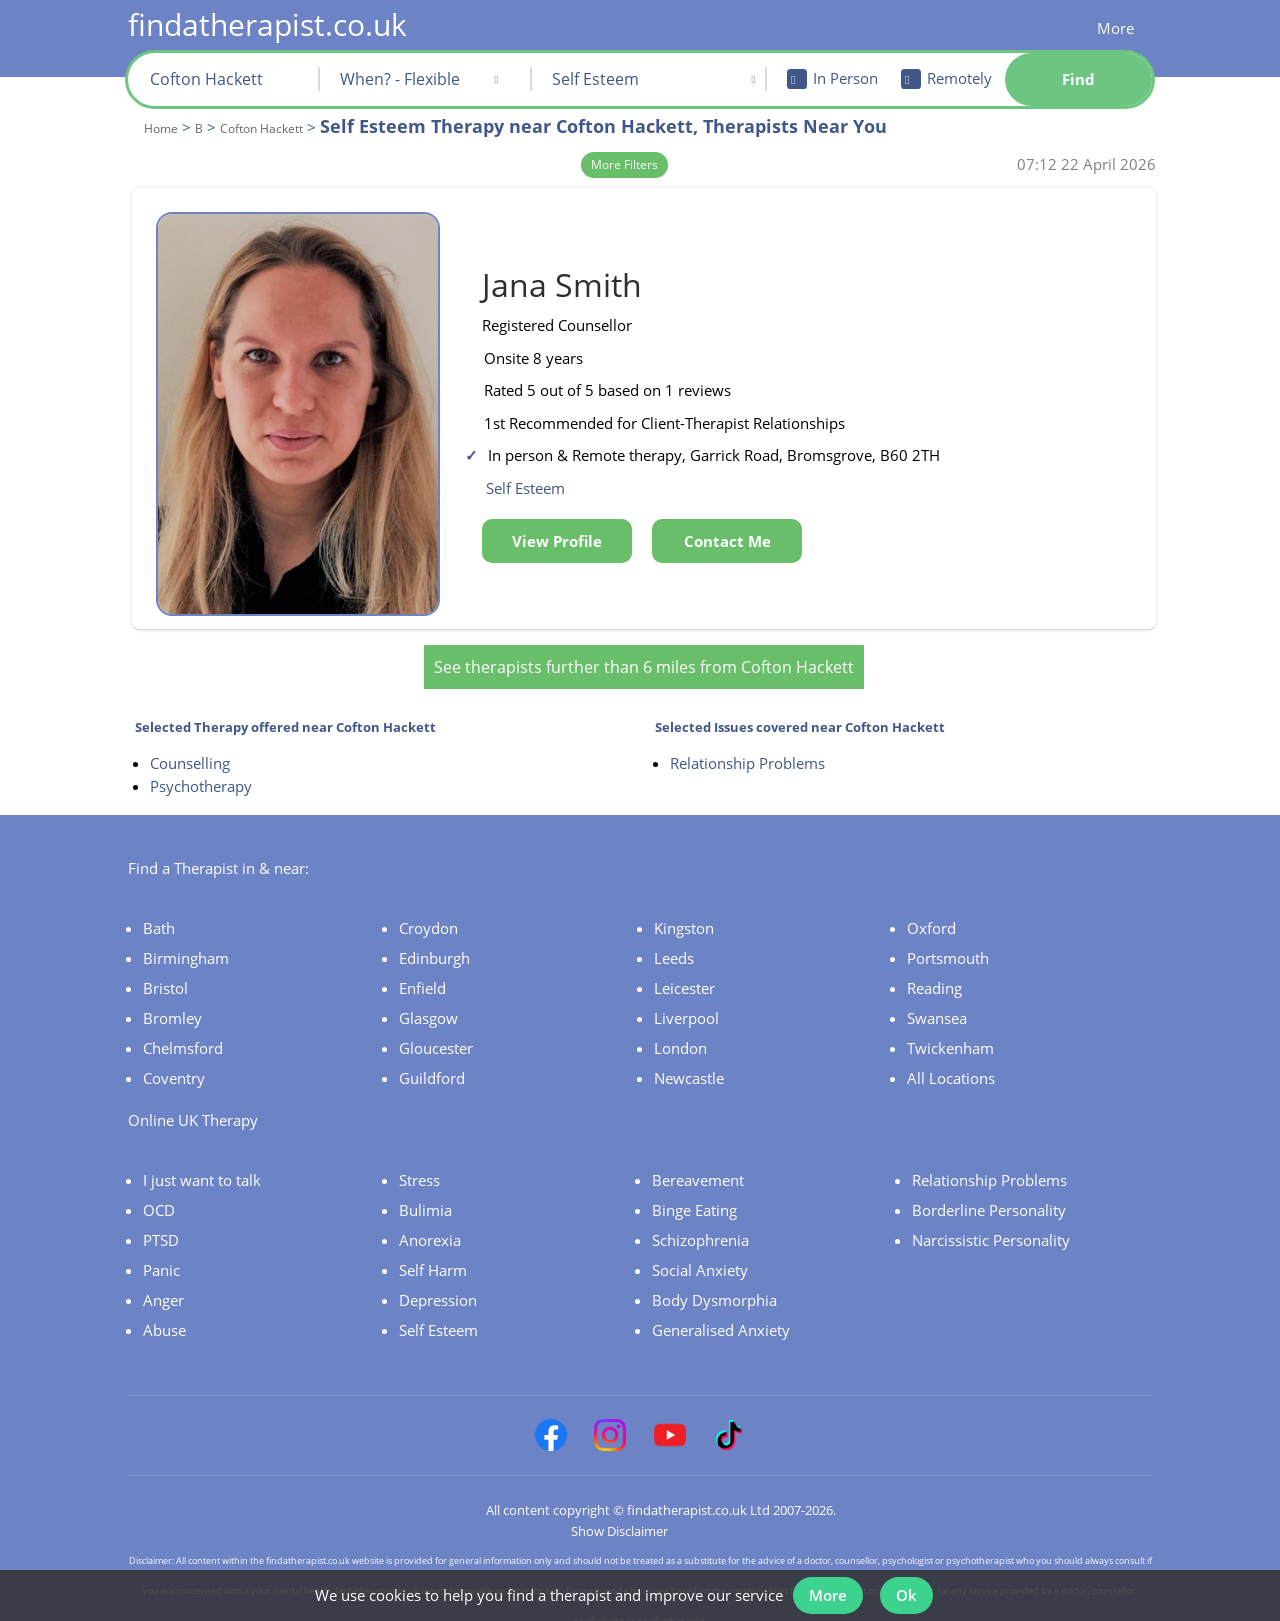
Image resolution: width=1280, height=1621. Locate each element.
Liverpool (686, 1001)
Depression (438, 1283)
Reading (934, 971)
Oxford (931, 911)
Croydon (428, 911)
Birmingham (186, 941)
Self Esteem (438, 1313)
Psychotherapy (201, 769)
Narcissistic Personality (991, 1223)
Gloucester (436, 1031)
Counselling (190, 746)
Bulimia (425, 1193)
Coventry (174, 1061)
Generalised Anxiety (721, 1313)
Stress (419, 1163)
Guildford (432, 1061)
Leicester (684, 971)
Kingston (684, 911)
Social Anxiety (700, 1253)
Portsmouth (948, 941)
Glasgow (428, 1001)
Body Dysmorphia (714, 1283)
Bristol (165, 971)
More (1115, 28)
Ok (910, 1589)
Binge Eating (694, 1193)
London (680, 1031)
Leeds (674, 941)
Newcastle (689, 1061)
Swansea (937, 1001)
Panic (161, 1253)
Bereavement (698, 1163)
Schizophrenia (700, 1223)
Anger (163, 1283)
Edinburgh (434, 941)
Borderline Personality (989, 1193)
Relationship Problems (747, 746)
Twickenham (950, 1031)
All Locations (951, 1061)
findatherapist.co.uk (267, 24)
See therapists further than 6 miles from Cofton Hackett (644, 650)
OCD (159, 1193)
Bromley (172, 1001)
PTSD (161, 1223)
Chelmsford (183, 1031)
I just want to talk (202, 1163)
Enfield (422, 971)
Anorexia (430, 1223)
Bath (159, 911)
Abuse (164, 1313)
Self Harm (433, 1253)
